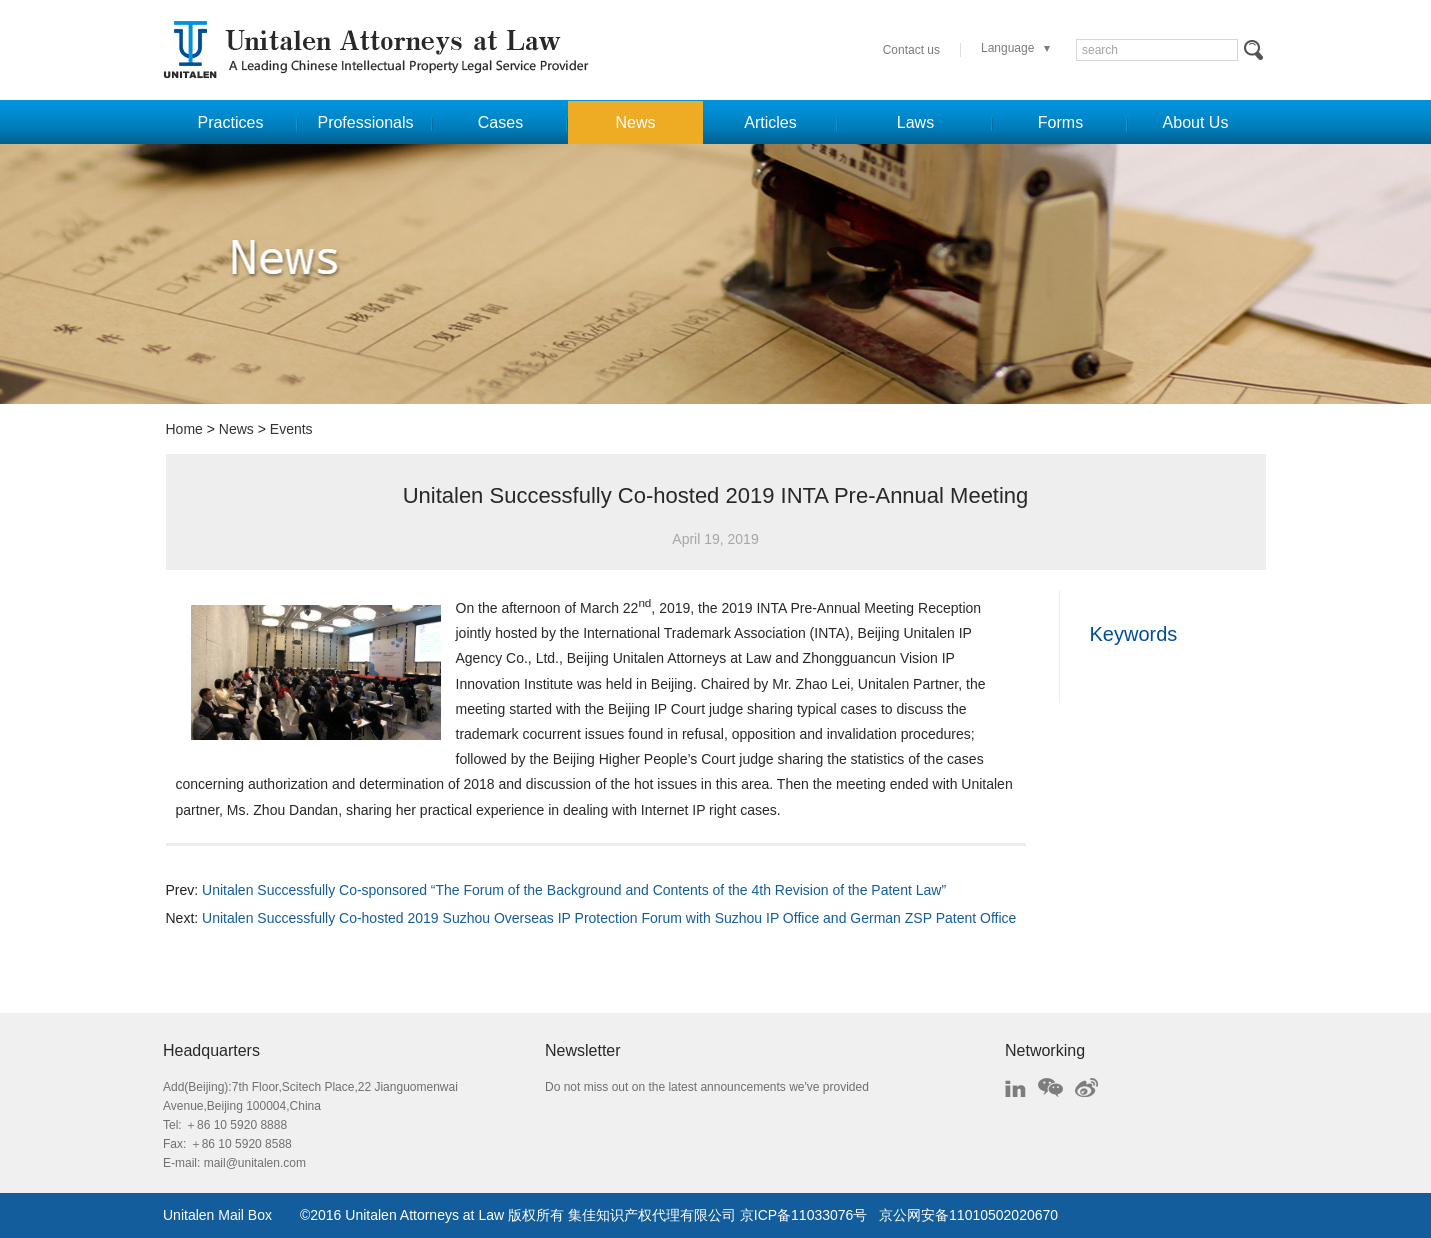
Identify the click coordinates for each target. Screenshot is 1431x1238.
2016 (325, 1215)
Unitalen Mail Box (217, 1215)
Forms (1060, 122)
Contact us (911, 50)
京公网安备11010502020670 (968, 1215)
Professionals (365, 122)
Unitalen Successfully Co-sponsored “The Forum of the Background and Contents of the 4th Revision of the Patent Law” (574, 890)
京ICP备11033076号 (804, 1215)
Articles (770, 122)
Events (291, 429)
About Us (1196, 122)
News (635, 122)
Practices (231, 122)
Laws (915, 122)
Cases (500, 122)
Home (184, 429)
